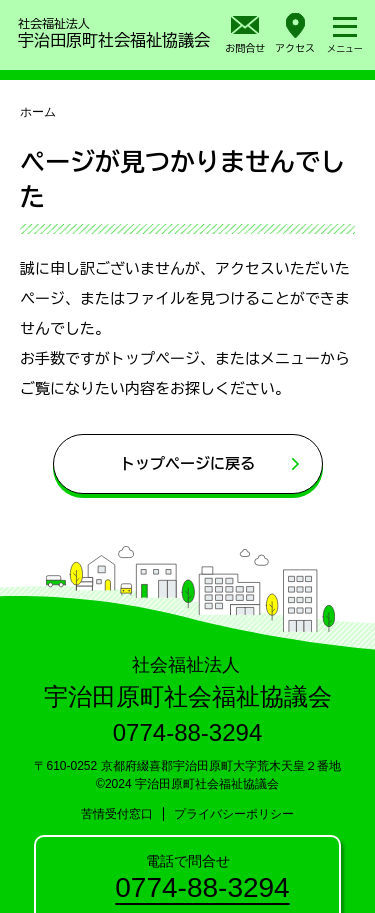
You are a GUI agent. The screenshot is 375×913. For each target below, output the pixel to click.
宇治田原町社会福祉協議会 (114, 31)
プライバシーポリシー (234, 814)
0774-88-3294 (202, 888)
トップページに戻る (187, 463)
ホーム (38, 112)
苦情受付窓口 (117, 814)
